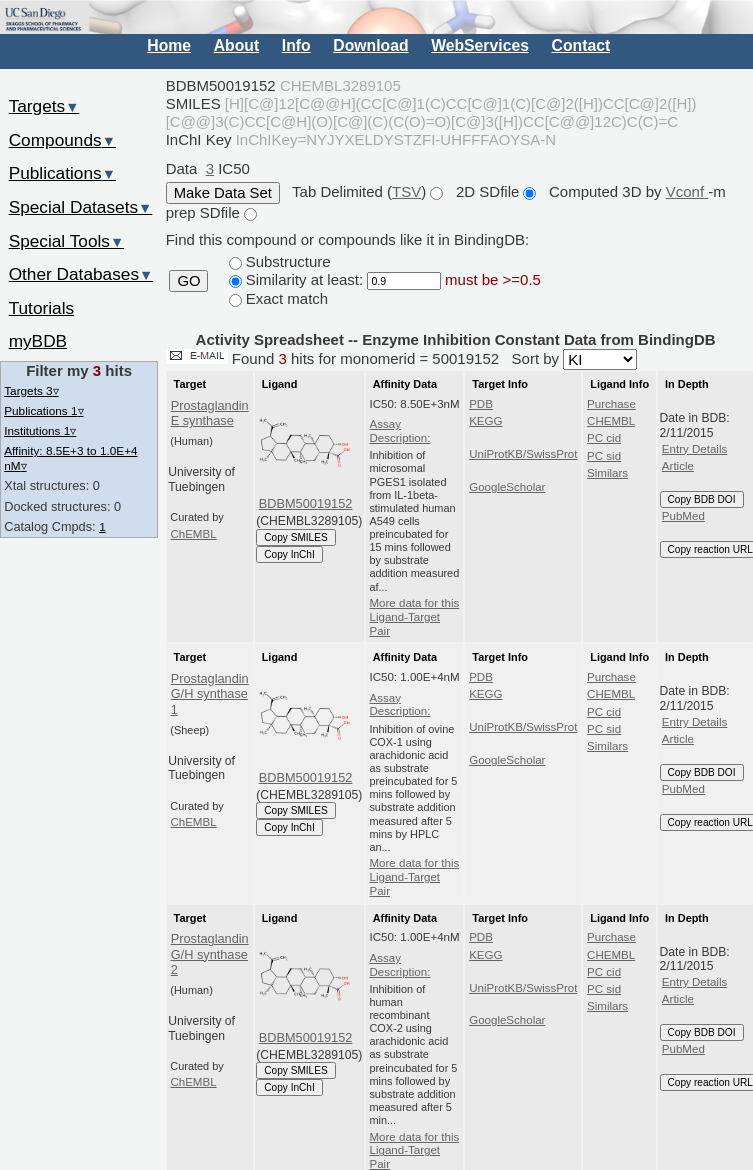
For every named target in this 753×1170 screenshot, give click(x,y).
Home (169, 45)
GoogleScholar (507, 487)
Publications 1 (43, 410)
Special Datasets (81, 207)
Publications (62, 173)
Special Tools (67, 241)
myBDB (38, 341)
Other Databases (81, 274)
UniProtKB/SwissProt (523, 454)
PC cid (604, 438)
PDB (481, 404)
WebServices (480, 45)
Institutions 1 (40, 430)
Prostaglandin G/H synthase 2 (210, 954)
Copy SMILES (296, 537)
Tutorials (42, 308)
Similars (607, 473)
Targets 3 (31, 390)
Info (296, 45)
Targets (44, 106)
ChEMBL (193, 534)
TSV (406, 191)
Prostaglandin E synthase (210, 413)
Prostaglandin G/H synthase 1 (210, 694)
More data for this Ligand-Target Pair (415, 617)
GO (188, 281)
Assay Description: (400, 431)
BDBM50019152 (306, 503)
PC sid (604, 456)
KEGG (485, 421)
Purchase (611, 404)
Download (370, 45)
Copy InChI (289, 554)
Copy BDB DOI (702, 499)
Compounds (62, 140)
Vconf (687, 191)
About (236, 45)
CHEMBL (611, 421)
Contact (581, 45)
